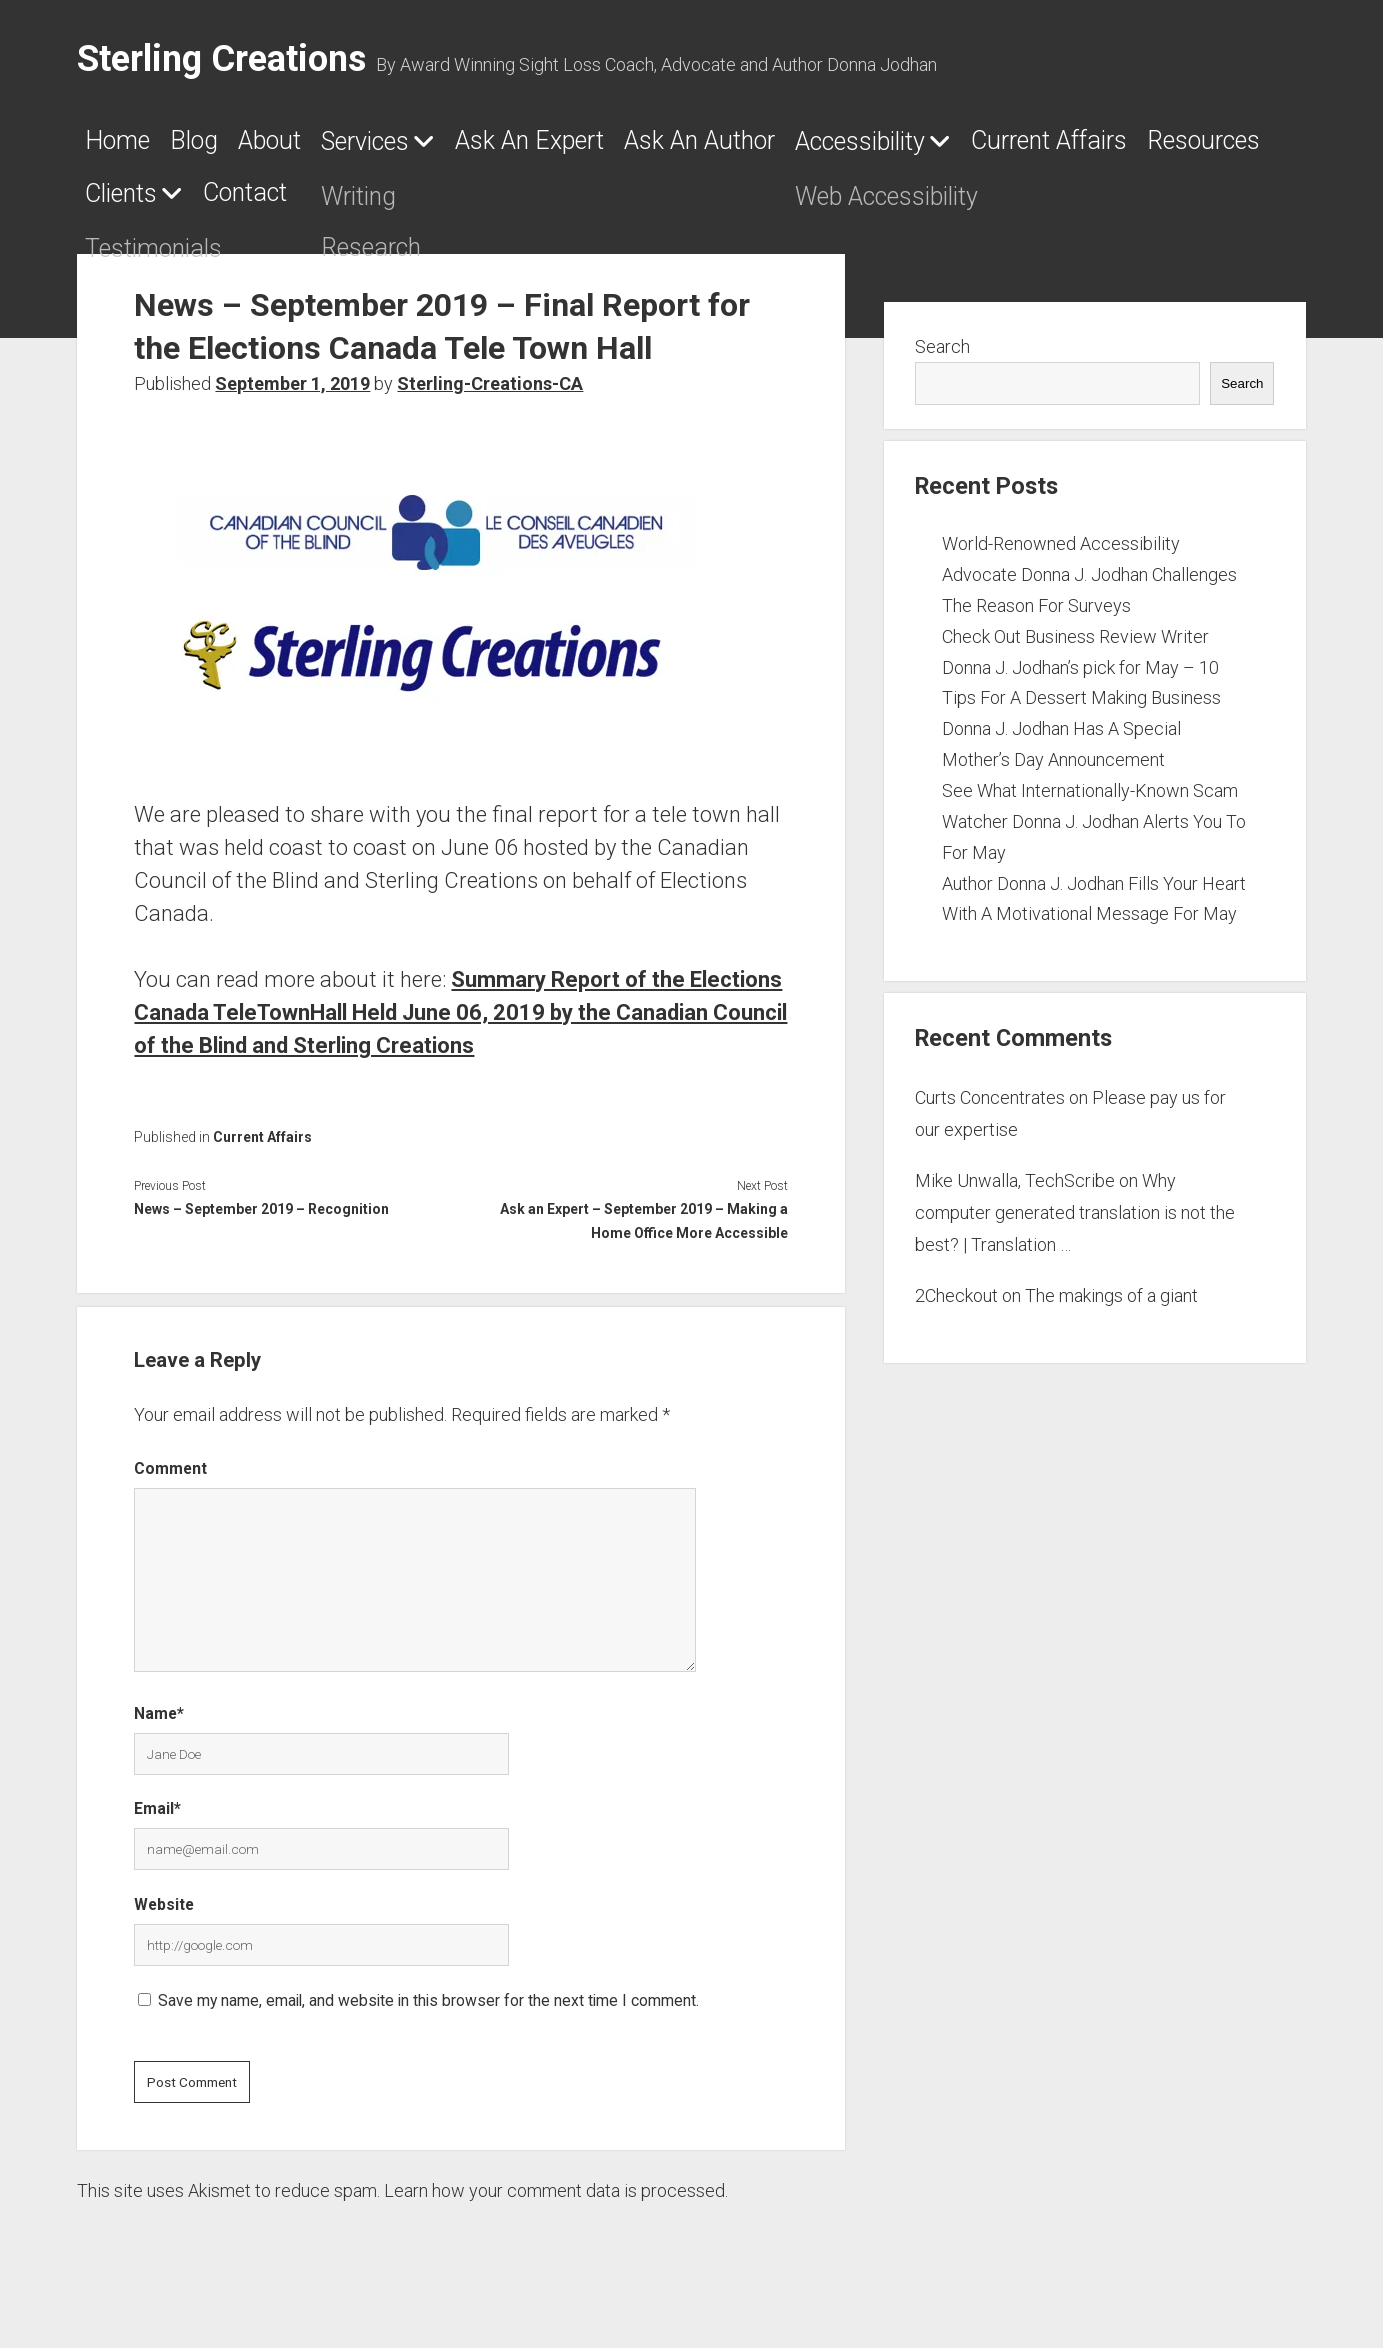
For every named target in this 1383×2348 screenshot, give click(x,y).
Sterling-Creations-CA (490, 396)
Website (164, 1916)
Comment (170, 1481)
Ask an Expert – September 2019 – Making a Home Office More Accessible (644, 1234)
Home (127, 147)
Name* (159, 1725)
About (333, 147)
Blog (230, 147)
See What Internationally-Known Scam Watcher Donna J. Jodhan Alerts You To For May (1094, 833)
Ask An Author (905, 147)
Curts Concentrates (990, 1109)
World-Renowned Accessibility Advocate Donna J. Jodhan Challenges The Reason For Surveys (1089, 586)
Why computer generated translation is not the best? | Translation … (1075, 1225)
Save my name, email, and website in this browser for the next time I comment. (428, 2012)
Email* (157, 1820)
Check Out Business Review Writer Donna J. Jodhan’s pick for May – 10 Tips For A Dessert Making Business (1081, 679)
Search (942, 358)
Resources (393, 205)
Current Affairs (188, 205)
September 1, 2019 (292, 396)
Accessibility (1120, 148)
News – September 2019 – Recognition (261, 1222)
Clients (544, 206)
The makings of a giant (1111, 1307)
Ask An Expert (679, 147)
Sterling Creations (221, 59)
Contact (709, 205)
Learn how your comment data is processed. (556, 2202)
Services (462, 148)
